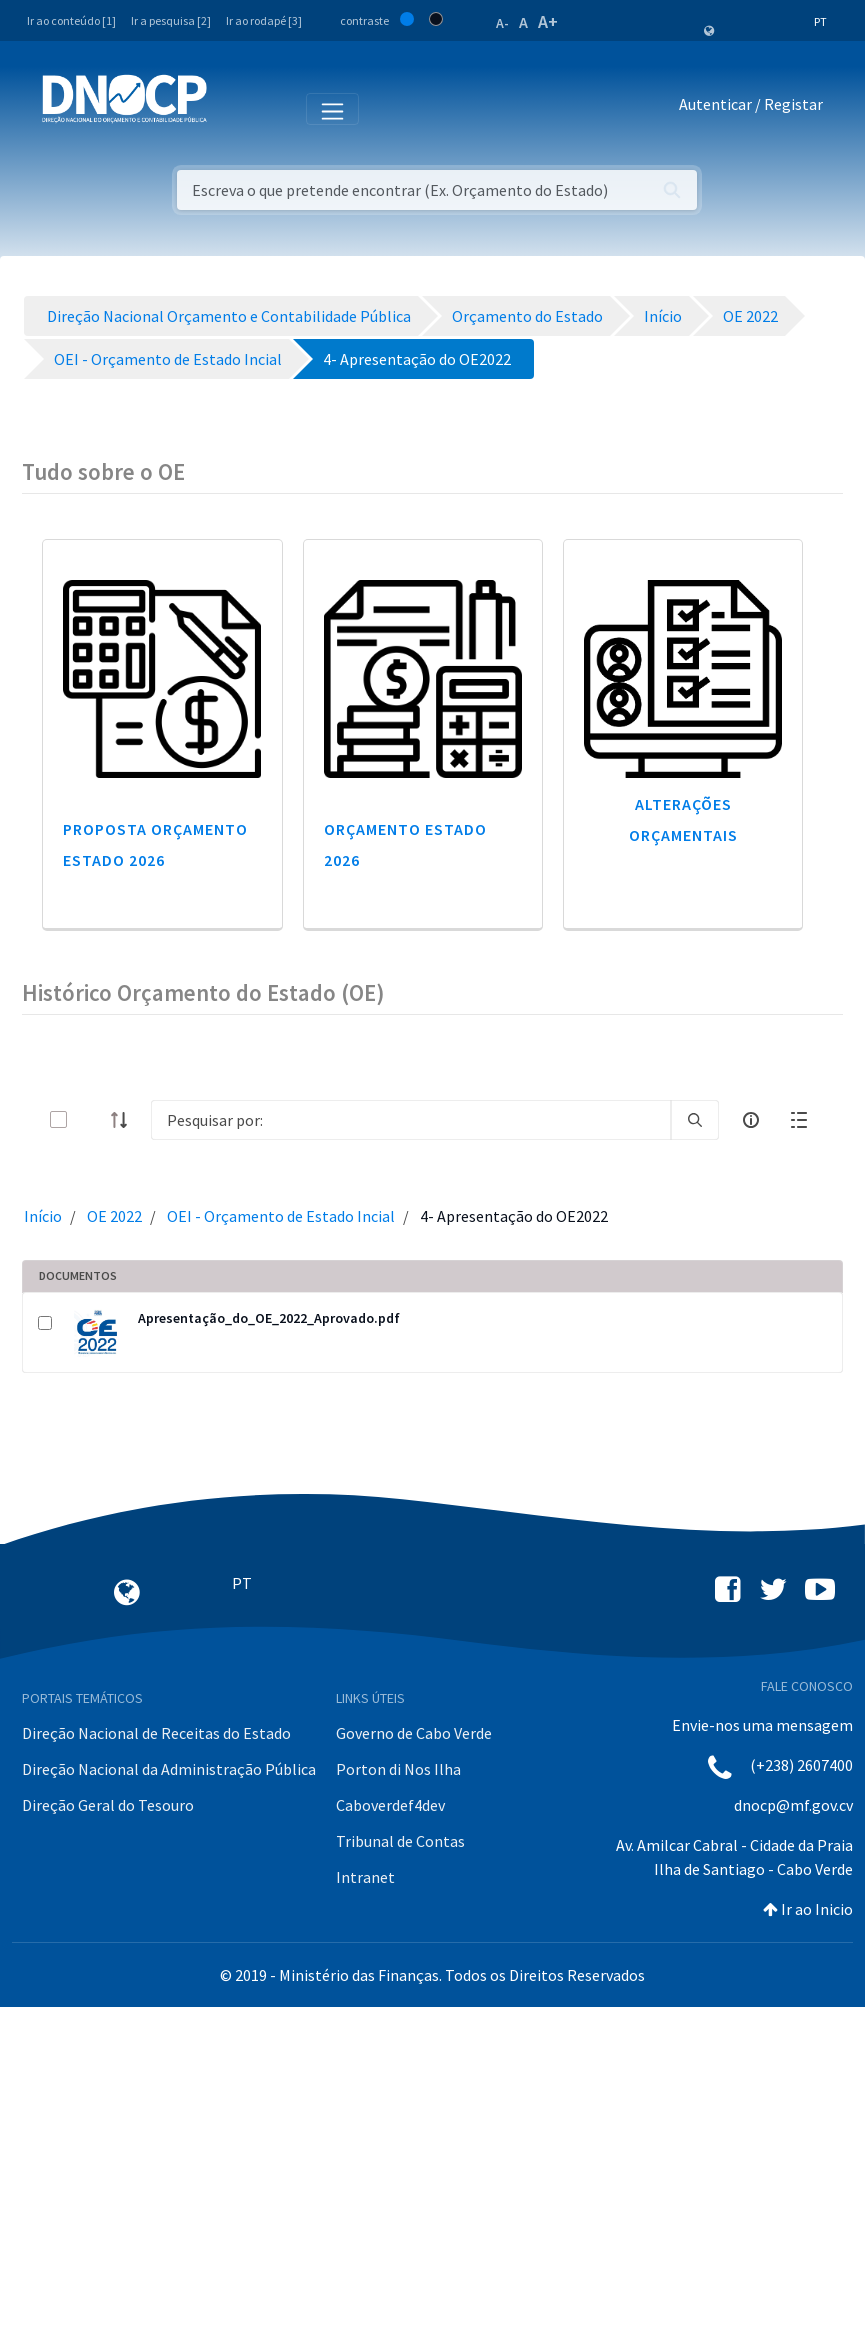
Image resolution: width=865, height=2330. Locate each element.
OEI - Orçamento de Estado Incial (281, 1216)
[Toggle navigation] (233, 108)
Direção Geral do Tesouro (108, 1805)
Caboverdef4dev (390, 1805)
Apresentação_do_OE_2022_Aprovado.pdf (269, 1318)
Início (43, 1216)
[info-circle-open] (751, 1120)
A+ (548, 21)
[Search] (411, 1120)
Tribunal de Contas (400, 1841)
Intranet (365, 1877)
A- (502, 23)
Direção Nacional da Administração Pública (169, 1769)
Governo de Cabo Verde (414, 1733)
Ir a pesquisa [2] (171, 20)
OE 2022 (114, 1216)
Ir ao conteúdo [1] (71, 20)
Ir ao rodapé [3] (264, 20)
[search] (695, 1120)
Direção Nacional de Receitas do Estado (156, 1733)
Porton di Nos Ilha (398, 1769)
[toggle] (91, 1119)
